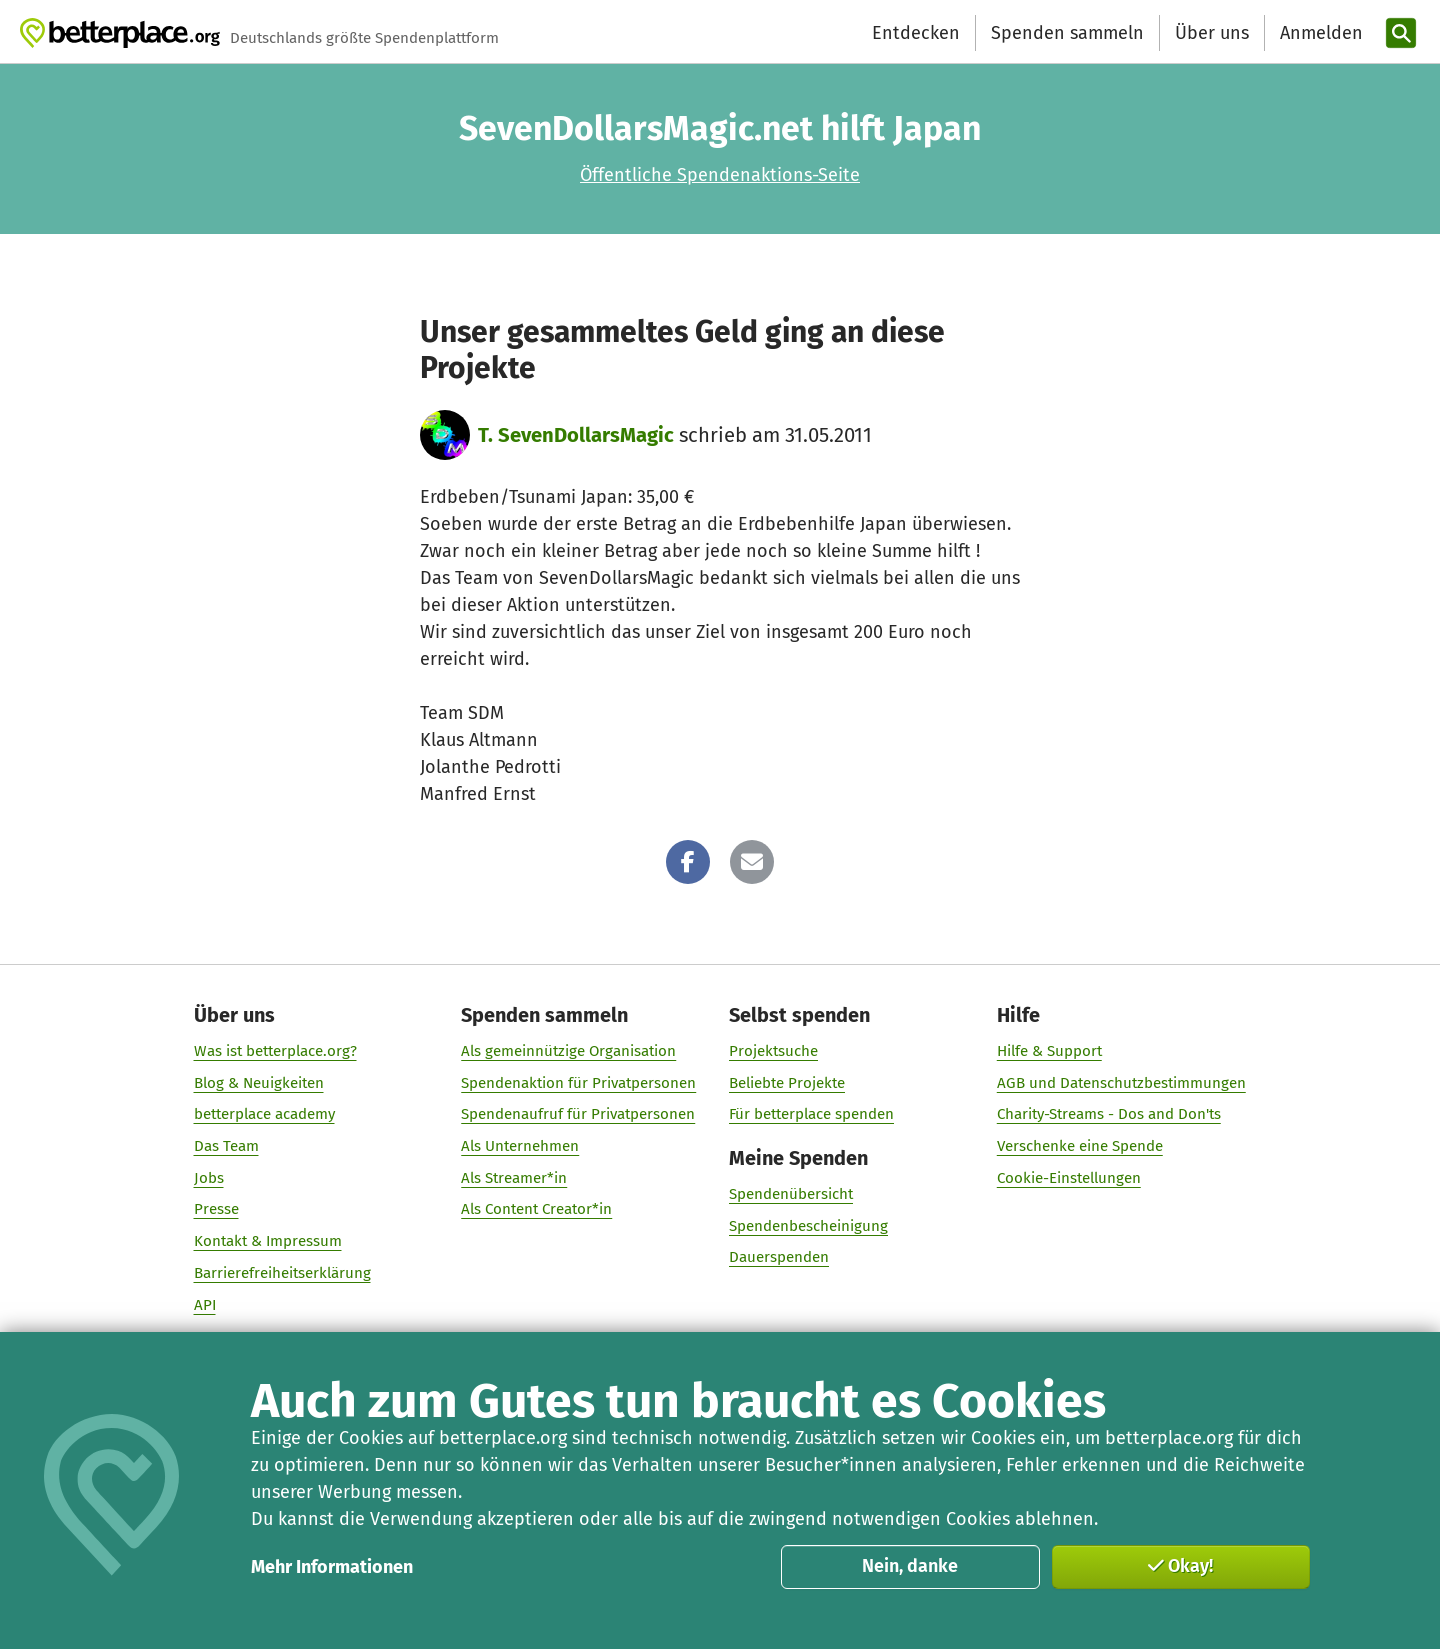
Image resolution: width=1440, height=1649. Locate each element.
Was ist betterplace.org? (275, 1051)
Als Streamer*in (514, 1178)
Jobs (209, 1178)
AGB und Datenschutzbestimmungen (1121, 1083)
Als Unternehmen (520, 1146)
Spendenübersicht (791, 1194)
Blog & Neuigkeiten (259, 1083)
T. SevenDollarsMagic (576, 435)
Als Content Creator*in (536, 1209)
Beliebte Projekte (787, 1083)
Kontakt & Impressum (268, 1241)
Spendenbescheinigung (808, 1226)
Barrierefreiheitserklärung (282, 1273)
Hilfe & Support (1049, 1051)
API (205, 1305)
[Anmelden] (1319, 33)
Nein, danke (910, 1566)
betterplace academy (264, 1114)
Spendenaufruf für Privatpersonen (578, 1114)
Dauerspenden (779, 1257)
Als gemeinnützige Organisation (568, 1051)
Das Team (226, 1146)
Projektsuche (773, 1051)
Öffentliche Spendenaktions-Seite (720, 175)
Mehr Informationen (332, 1567)
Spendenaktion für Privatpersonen (578, 1083)
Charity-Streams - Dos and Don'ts (1109, 1114)
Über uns (1212, 33)
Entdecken (916, 33)
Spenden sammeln (1067, 33)
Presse (216, 1209)
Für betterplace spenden (811, 1114)
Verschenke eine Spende (1080, 1146)
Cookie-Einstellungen (1069, 1178)
